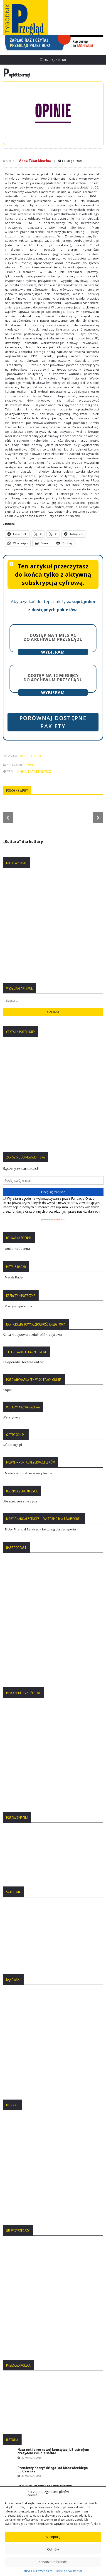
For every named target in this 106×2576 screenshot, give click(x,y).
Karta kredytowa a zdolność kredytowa (32, 1140)
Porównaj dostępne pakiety (53, 722)
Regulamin (12, 2356)
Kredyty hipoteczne (19, 1112)
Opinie (31, 765)
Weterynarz (11, 1222)
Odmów (53, 2549)
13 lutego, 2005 (70, 161)
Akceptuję (53, 2537)
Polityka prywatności (68, 2571)
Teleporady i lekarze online (23, 1167)
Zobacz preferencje (52, 2562)
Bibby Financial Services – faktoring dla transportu (40, 1335)
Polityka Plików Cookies (21, 2342)
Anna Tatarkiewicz (35, 160)
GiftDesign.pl (12, 1250)
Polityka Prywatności (19, 2336)
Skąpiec (8, 1195)
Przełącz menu (53, 60)
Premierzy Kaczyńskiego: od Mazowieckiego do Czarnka (52, 2177)
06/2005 (26, 755)
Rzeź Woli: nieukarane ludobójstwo (45, 2194)
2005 (37, 755)
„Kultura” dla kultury (23, 841)
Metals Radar (14, 1083)
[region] (53, 42)
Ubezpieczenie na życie (20, 1306)
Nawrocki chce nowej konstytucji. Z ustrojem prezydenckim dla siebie (53, 2159)
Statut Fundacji (15, 2349)
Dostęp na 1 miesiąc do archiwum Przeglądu (53, 637)
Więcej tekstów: (53, 2213)
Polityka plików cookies (37, 2571)
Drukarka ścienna (17, 1054)
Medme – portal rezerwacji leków (28, 1278)
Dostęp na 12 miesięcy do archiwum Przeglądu (53, 677)
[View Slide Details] (53, 42)
